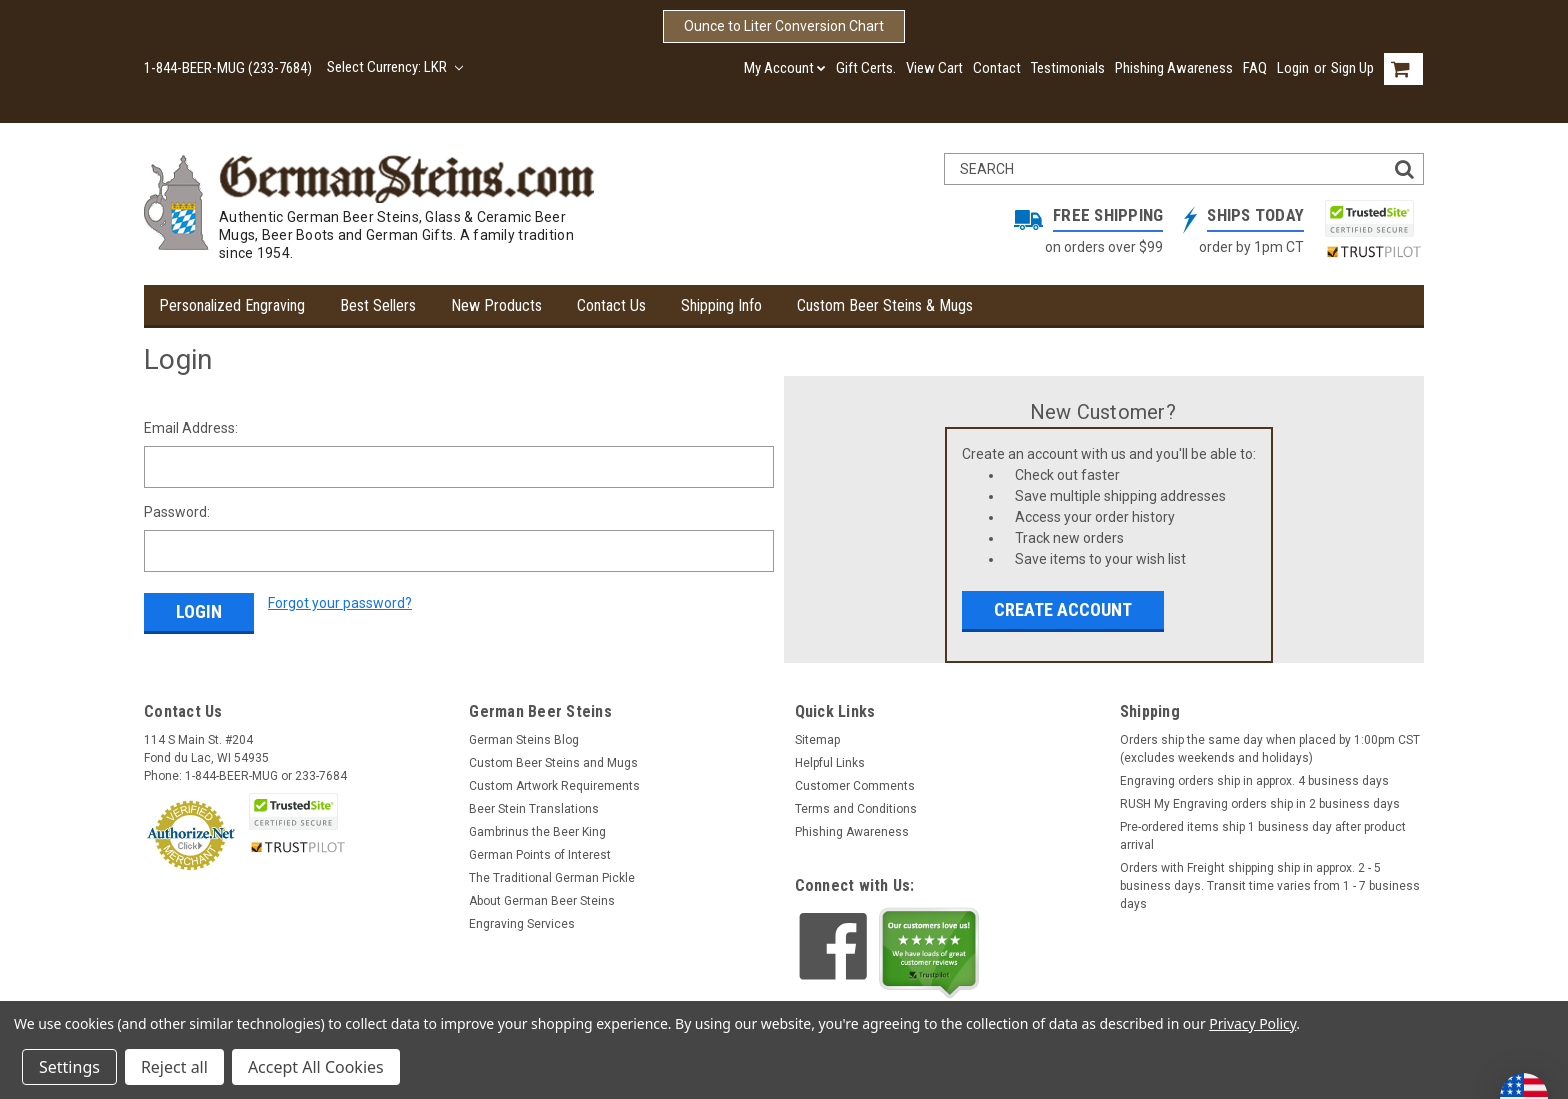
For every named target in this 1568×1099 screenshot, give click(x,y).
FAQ (1255, 68)
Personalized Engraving (232, 305)
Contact (997, 68)
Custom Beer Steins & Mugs (885, 305)
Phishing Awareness (1174, 68)
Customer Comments (855, 786)
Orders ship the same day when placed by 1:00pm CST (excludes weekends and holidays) (1270, 749)
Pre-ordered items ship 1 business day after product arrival (1263, 836)
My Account (785, 68)
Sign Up (1352, 68)
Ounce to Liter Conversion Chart (784, 26)
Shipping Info (721, 305)
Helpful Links (830, 763)
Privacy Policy (1252, 1023)
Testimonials (1068, 68)
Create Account (1063, 609)
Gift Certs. (866, 68)
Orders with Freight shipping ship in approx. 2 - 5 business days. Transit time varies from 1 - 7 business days (1270, 886)
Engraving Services (522, 924)
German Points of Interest (540, 855)
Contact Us (611, 305)
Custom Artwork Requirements (554, 786)
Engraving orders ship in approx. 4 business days (1254, 781)
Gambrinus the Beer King (537, 832)
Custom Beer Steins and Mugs (553, 763)
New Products (496, 305)
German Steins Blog (524, 740)
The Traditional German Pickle (552, 878)
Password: (177, 512)
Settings (69, 1067)
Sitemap (817, 740)
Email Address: (191, 428)
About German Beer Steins (542, 901)
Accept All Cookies (316, 1067)
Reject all (174, 1067)
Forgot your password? (340, 603)
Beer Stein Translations (534, 809)
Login (1293, 68)
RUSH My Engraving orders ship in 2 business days (1260, 804)
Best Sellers (378, 305)
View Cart (934, 68)
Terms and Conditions (856, 809)
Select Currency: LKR (395, 67)
